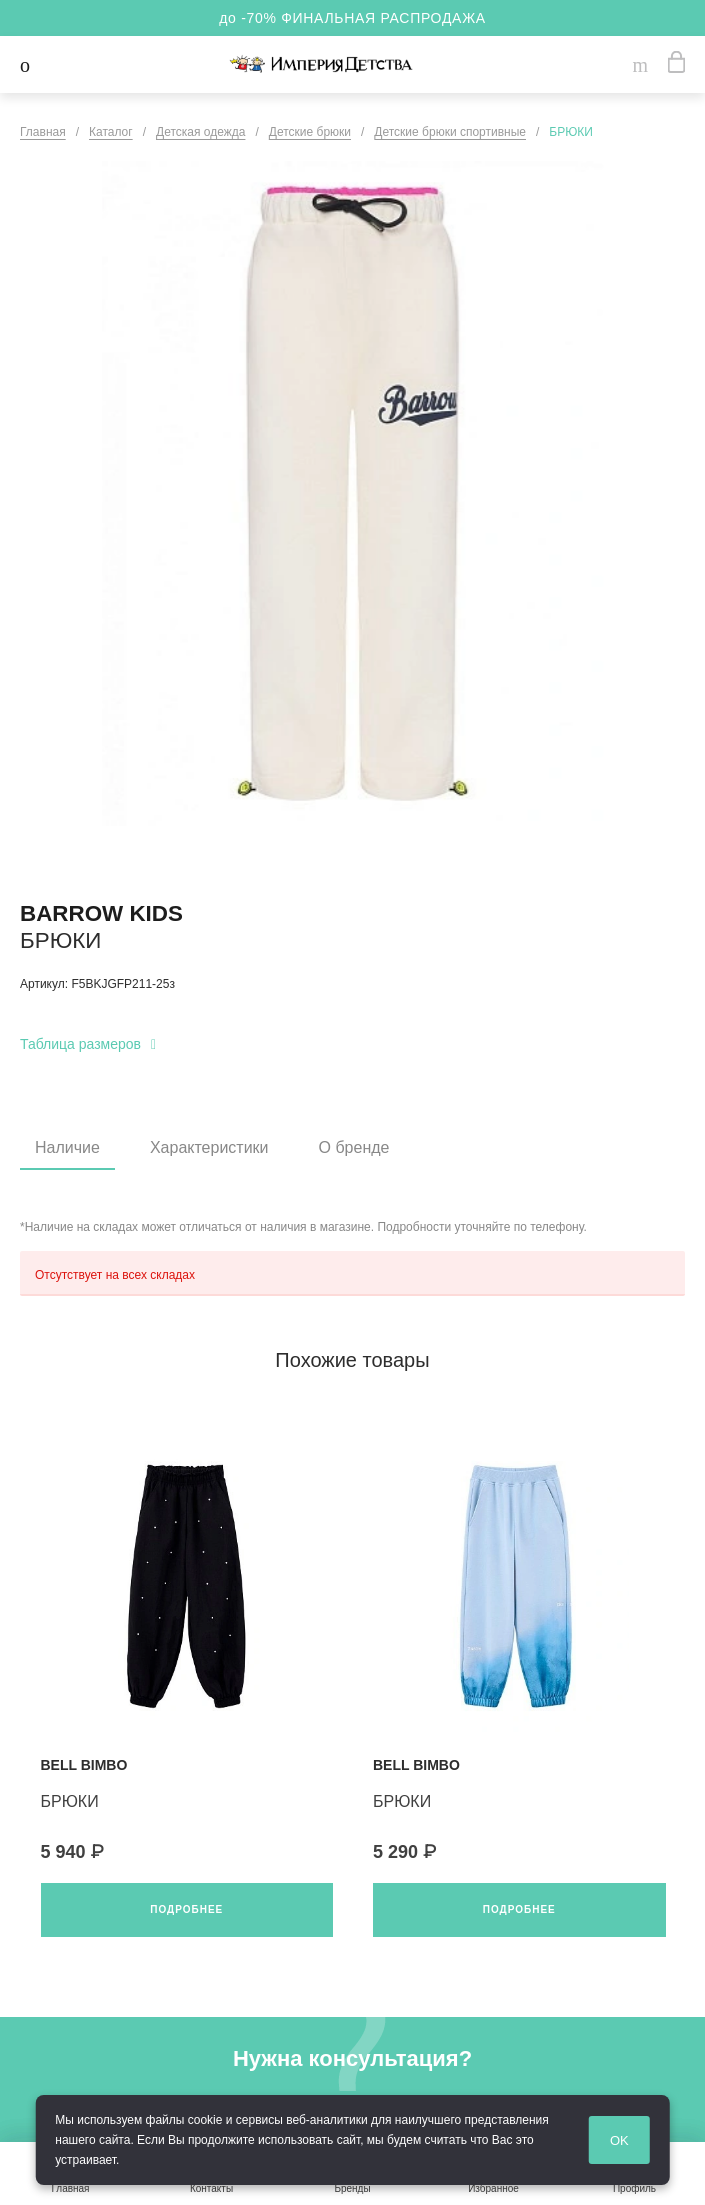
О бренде (354, 1147)
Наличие (67, 1147)
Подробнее (186, 1909)
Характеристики (209, 1147)
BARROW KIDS (101, 913)
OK (656, 2142)
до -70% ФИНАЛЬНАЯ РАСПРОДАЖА (352, 18)
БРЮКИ (70, 1801)
